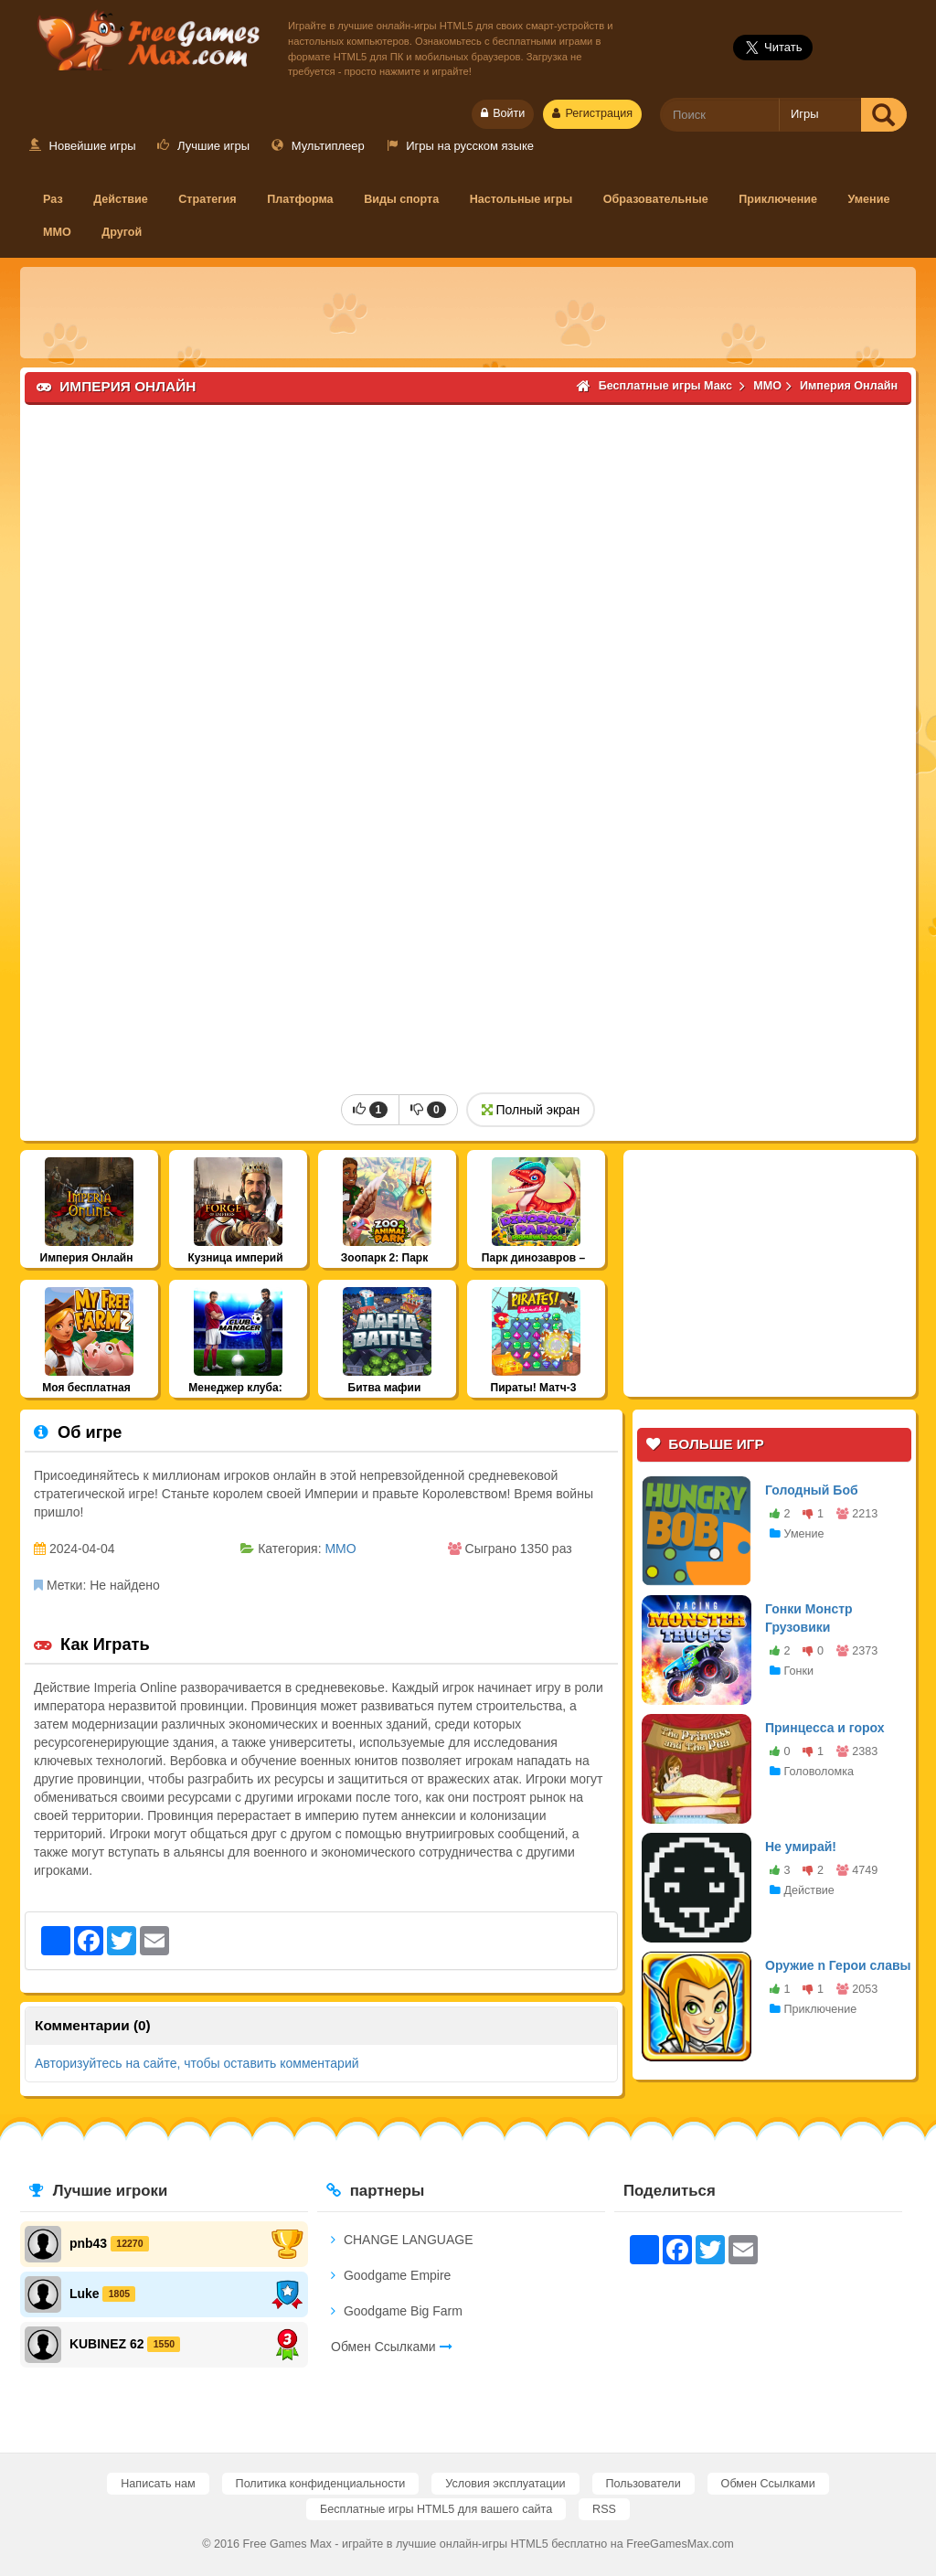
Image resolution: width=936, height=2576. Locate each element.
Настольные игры (521, 199)
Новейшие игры (82, 146)
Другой (121, 232)
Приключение (778, 199)
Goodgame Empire (391, 2275)
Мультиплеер (318, 146)
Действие (120, 199)
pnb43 (88, 2242)
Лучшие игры (203, 146)
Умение (869, 199)
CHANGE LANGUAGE (402, 2239)
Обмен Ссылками (391, 2346)
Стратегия (207, 199)
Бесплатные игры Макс (145, 37)
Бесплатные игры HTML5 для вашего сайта (436, 2509)
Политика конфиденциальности (321, 2483)
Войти (503, 113)
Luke (84, 2292)
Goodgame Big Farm (397, 2311)
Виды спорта (401, 199)
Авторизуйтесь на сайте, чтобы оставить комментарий (197, 2063)
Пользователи (643, 2483)
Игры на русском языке (460, 146)
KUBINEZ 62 (106, 2343)
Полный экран (531, 1109)
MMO (57, 232)
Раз (53, 199)
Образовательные (655, 199)
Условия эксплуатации (505, 2483)
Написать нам (158, 2483)
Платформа (300, 199)
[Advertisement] (468, 312)
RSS (604, 2509)
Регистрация (592, 113)
